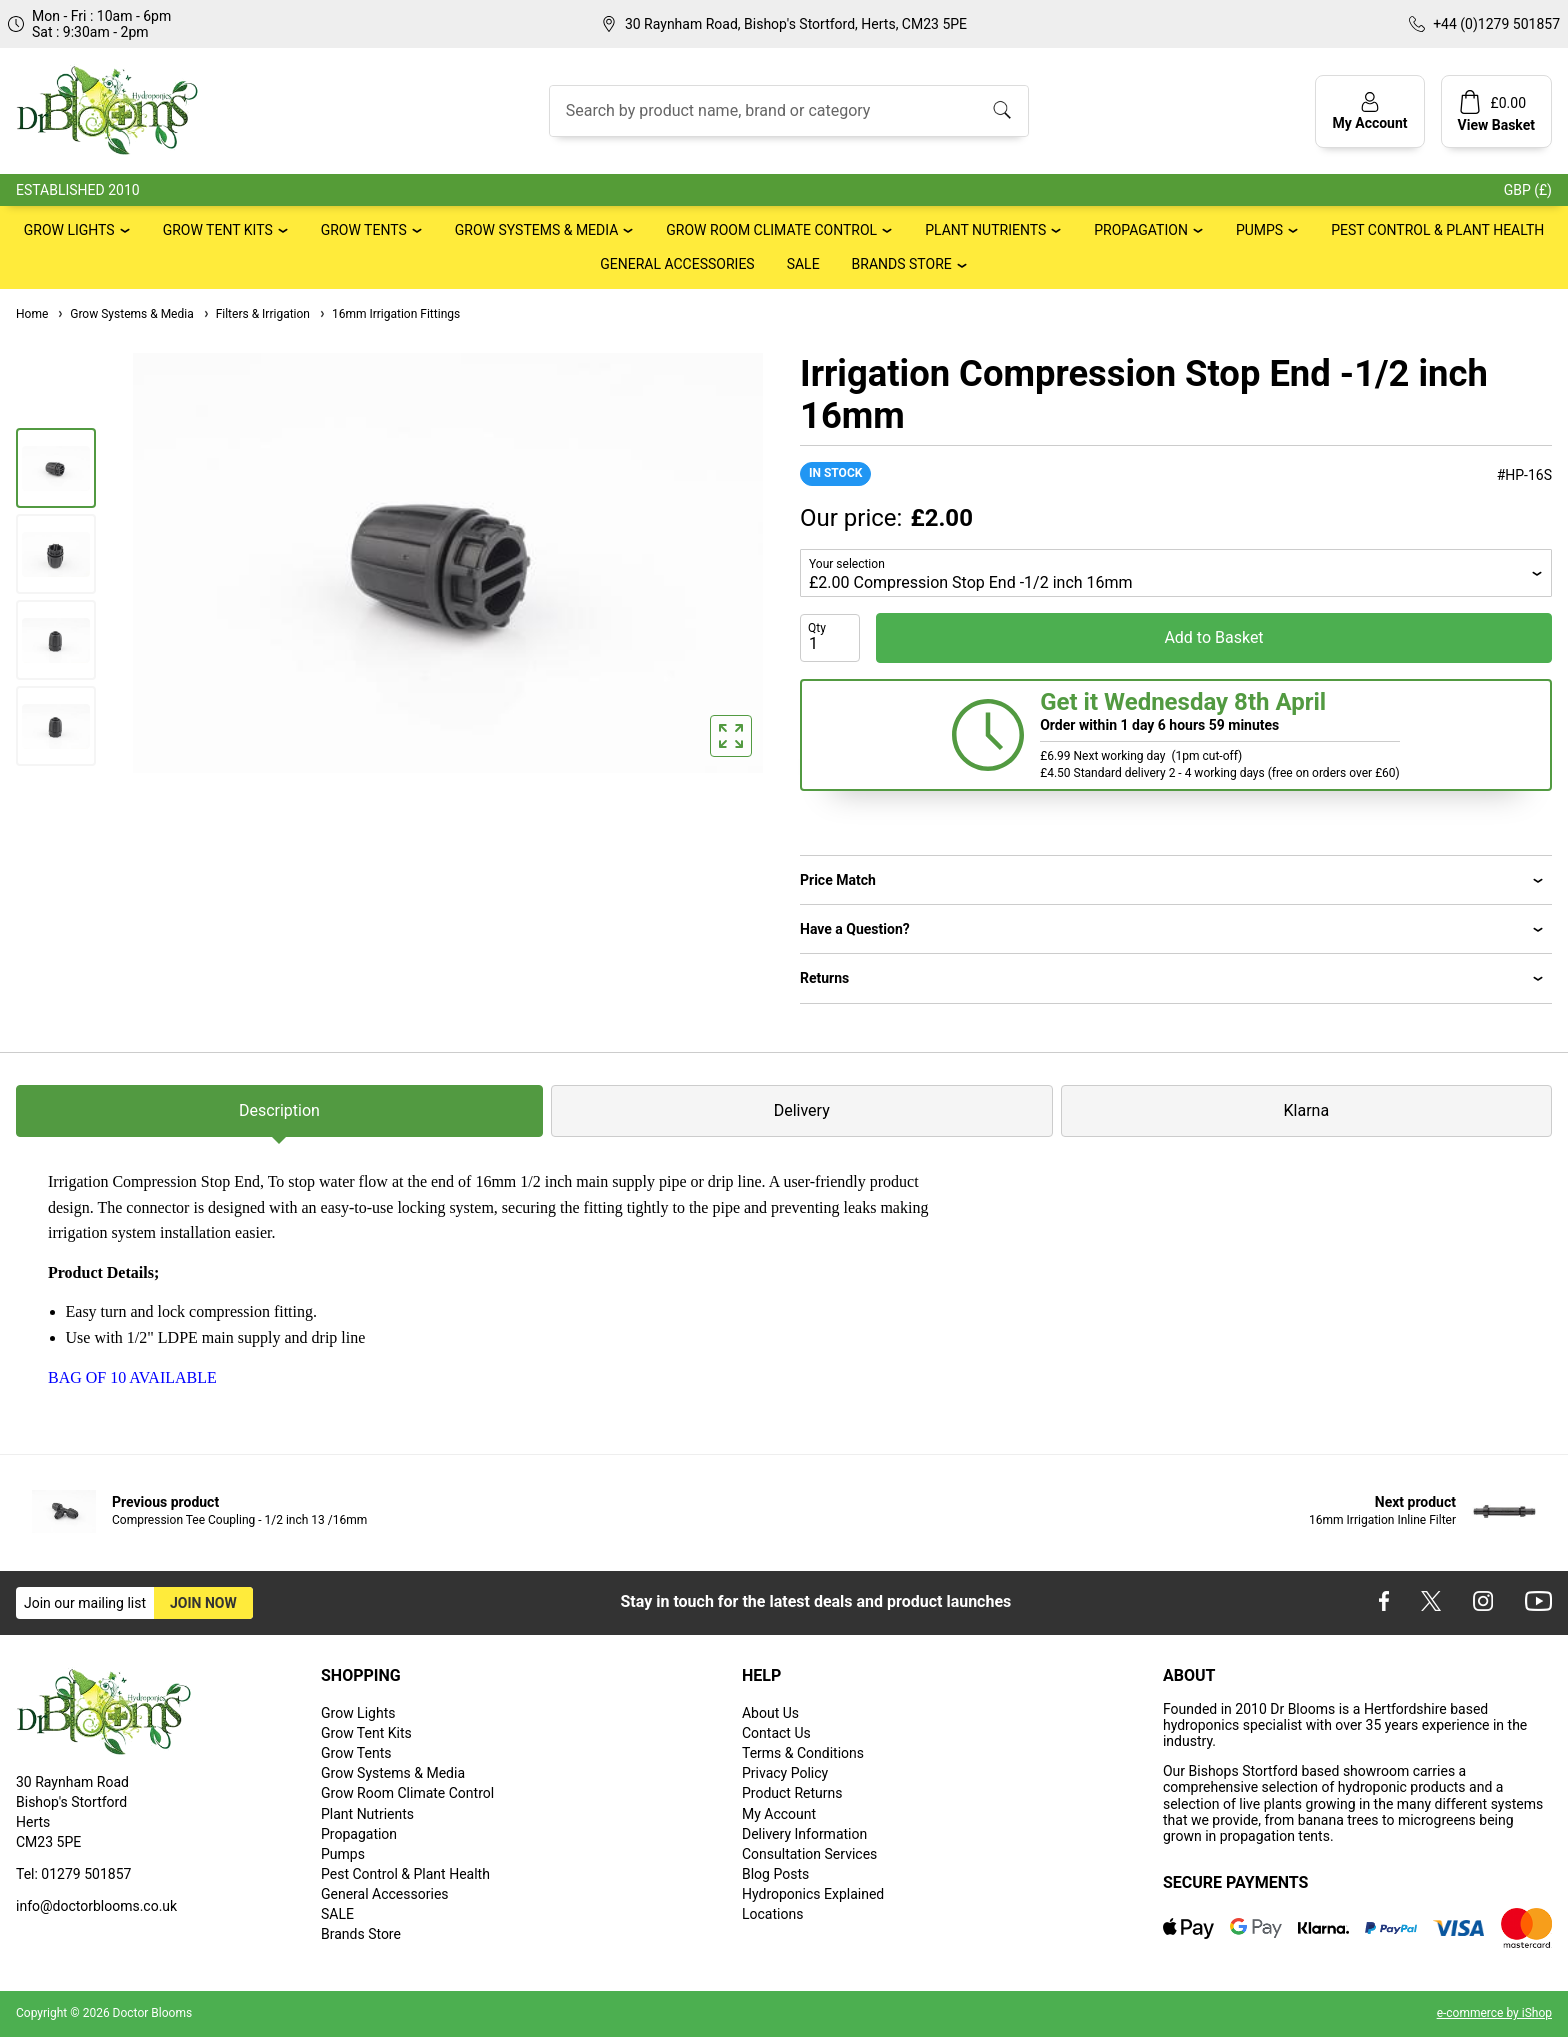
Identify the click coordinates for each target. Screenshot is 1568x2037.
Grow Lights (69, 230)
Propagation (1141, 230)
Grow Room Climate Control (771, 230)
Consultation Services (809, 1854)
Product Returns (792, 1793)
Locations (772, 1914)
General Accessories (677, 264)
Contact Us (776, 1733)
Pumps (1259, 230)
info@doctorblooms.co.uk (96, 1906)
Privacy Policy (785, 1773)
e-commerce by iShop (1494, 2013)
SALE (803, 264)
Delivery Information (804, 1834)
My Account (779, 1814)
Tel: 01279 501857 (73, 1874)
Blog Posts (775, 1874)
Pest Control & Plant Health (1437, 230)
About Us (770, 1713)
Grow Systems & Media (537, 230)
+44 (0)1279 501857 (1496, 24)
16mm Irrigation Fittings (389, 314)
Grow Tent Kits (218, 230)
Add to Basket (1213, 637)
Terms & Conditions (803, 1753)
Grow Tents (364, 230)
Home (32, 314)
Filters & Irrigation (256, 314)
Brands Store (902, 264)
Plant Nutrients (985, 230)
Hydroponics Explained (813, 1894)
